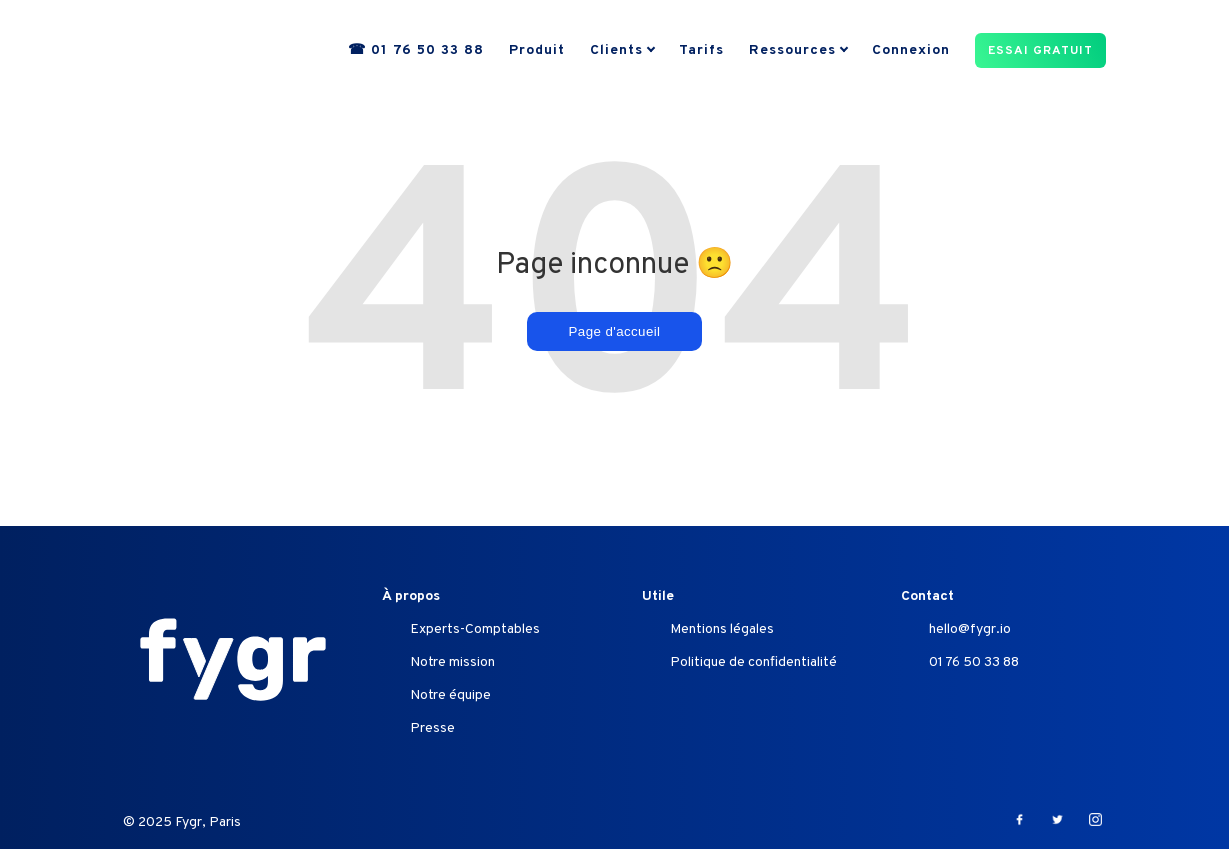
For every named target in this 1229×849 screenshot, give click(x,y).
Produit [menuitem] (537, 51)
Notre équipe (450, 695)
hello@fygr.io (970, 629)
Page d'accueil (615, 331)
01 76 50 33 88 (974, 662)
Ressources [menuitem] (792, 51)
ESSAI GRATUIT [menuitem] (1040, 52)
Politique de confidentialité (753, 662)
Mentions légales (722, 629)
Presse (432, 728)
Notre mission (452, 662)
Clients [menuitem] (616, 51)
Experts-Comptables (475, 629)
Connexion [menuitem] (911, 51)
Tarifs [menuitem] (701, 51)
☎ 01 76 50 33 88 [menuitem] (416, 51)
